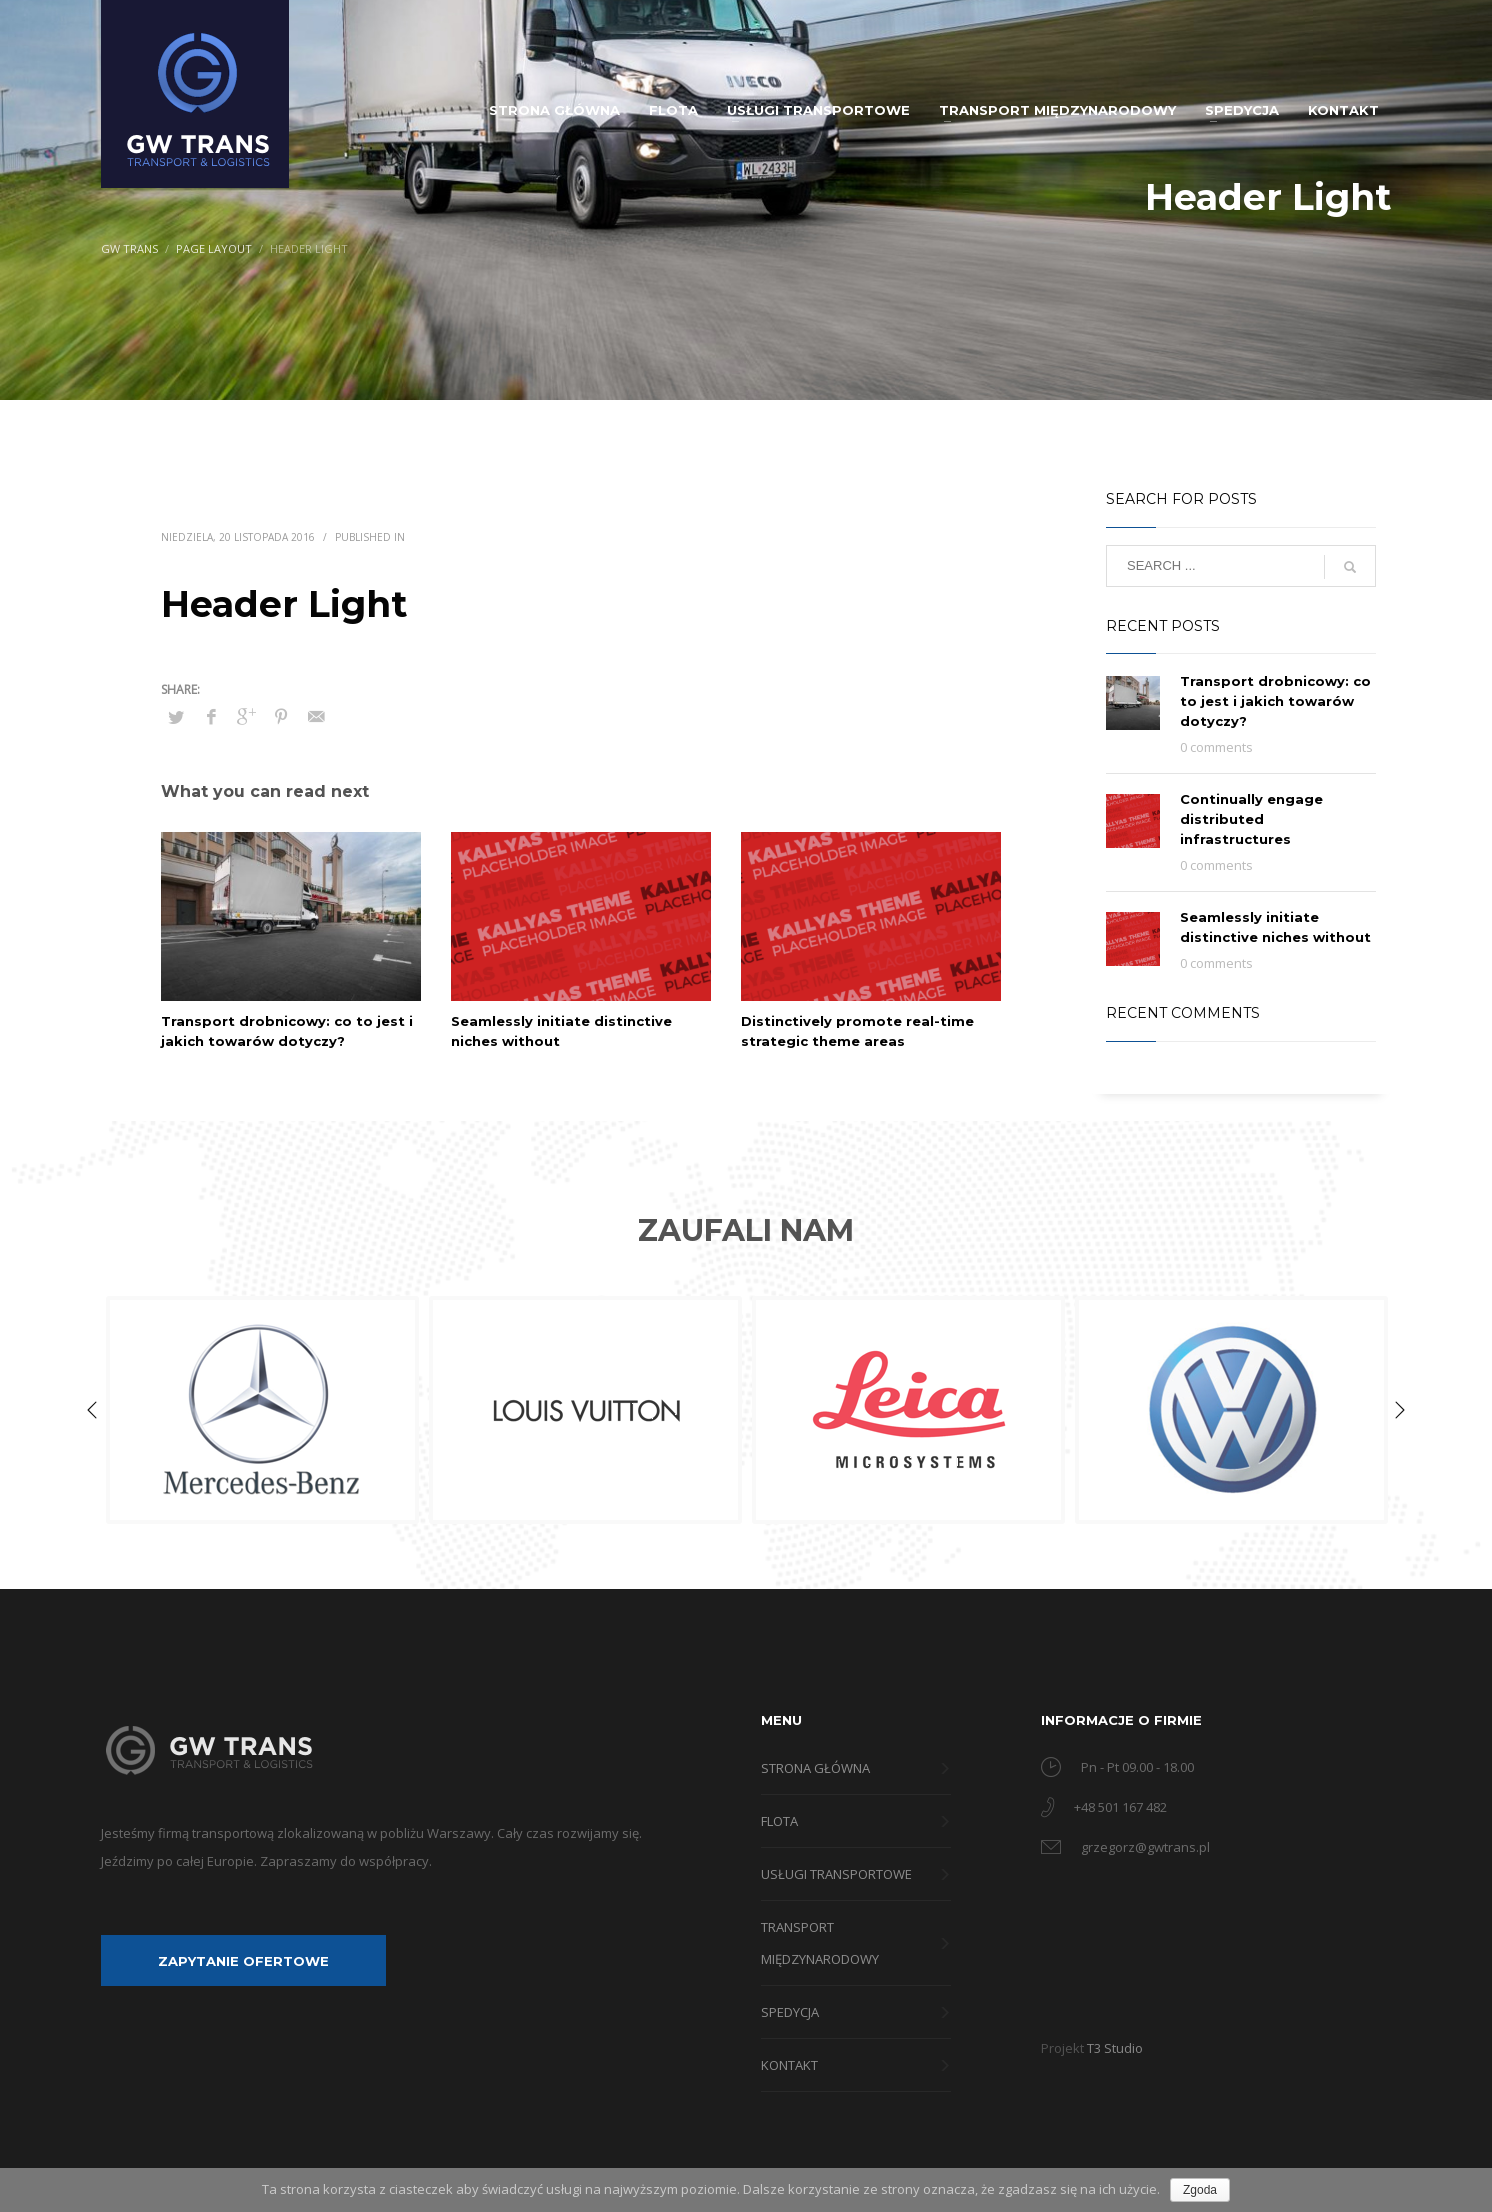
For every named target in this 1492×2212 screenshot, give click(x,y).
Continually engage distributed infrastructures (1251, 819)
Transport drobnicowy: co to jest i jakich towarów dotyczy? (1275, 701)
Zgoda (1200, 2190)
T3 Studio (1115, 2048)
